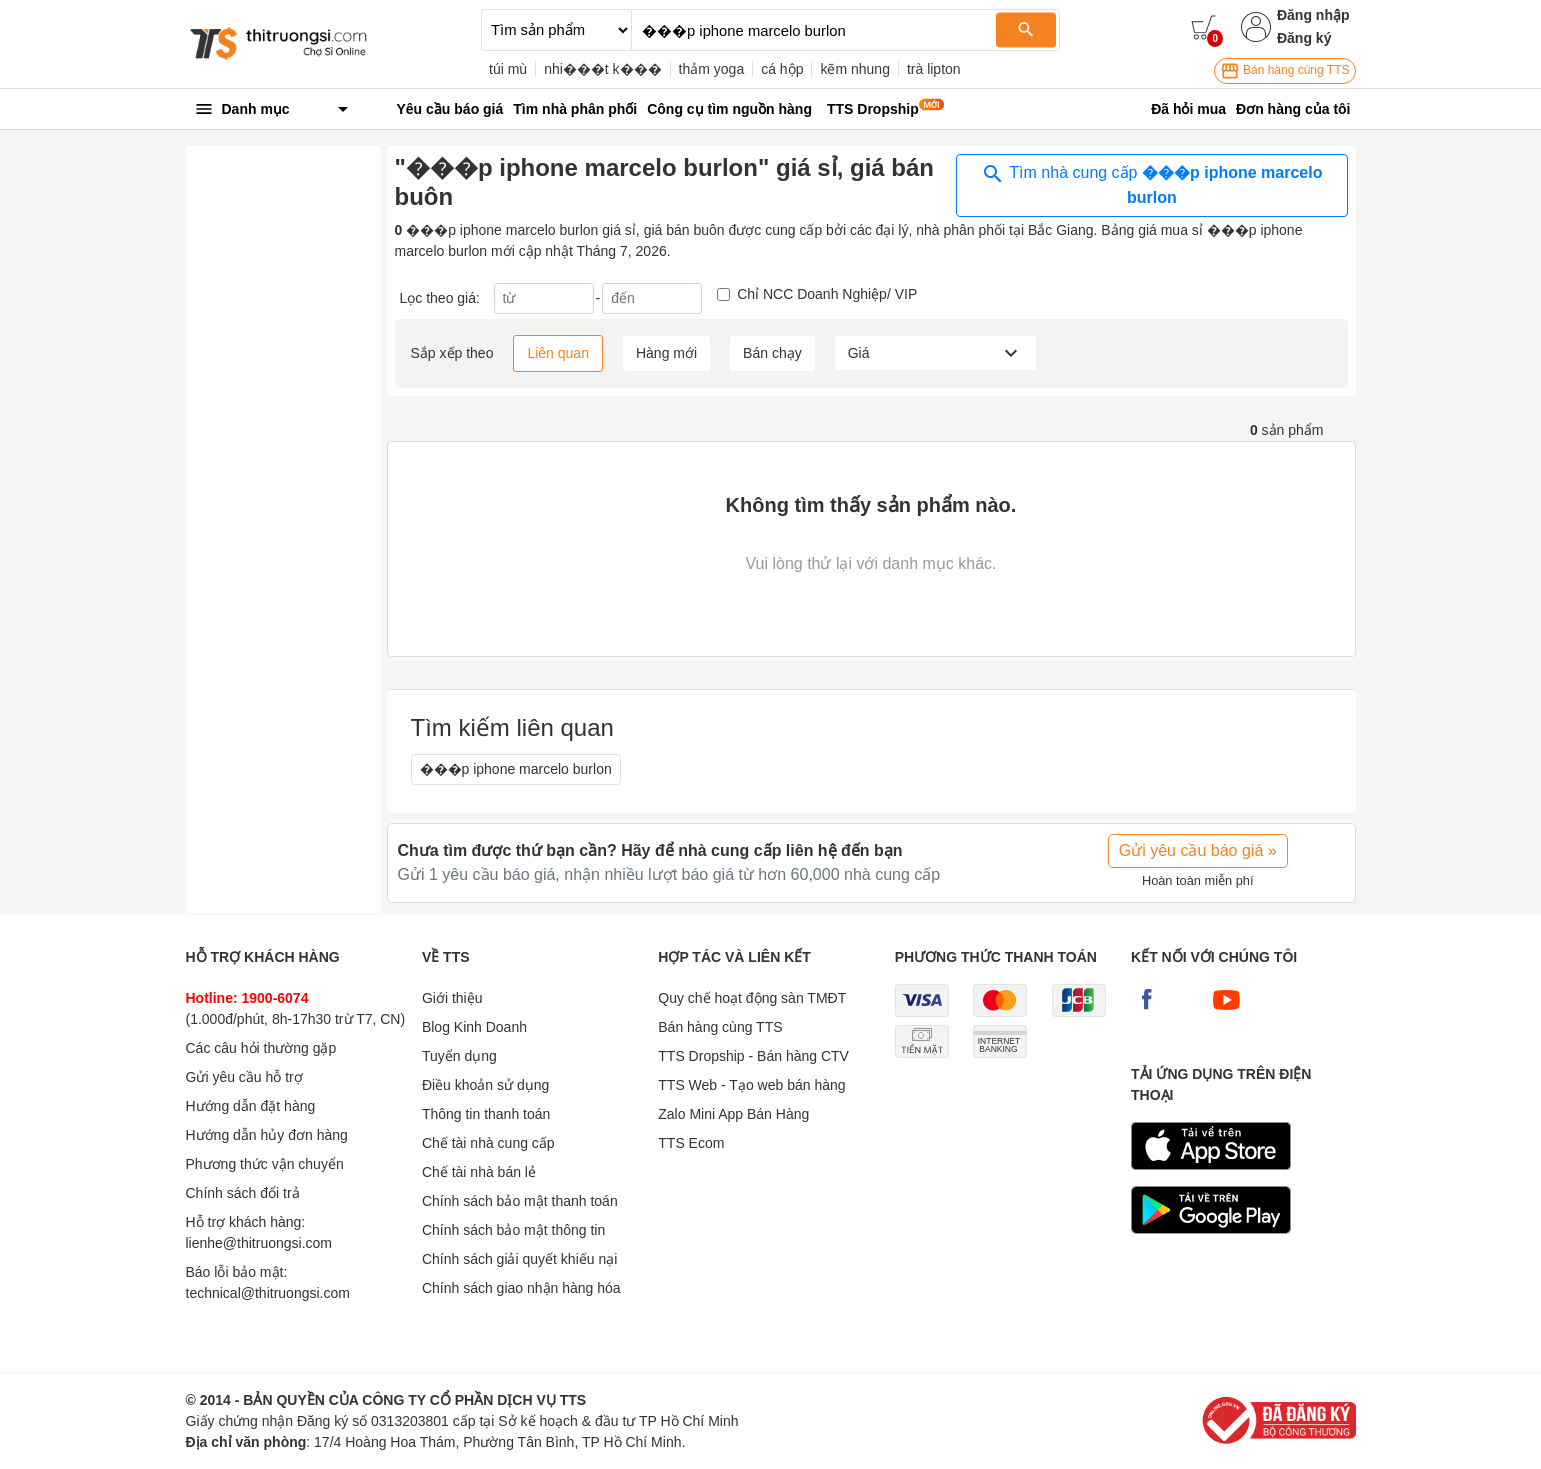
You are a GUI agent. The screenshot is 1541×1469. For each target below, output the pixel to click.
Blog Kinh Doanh (474, 1027)
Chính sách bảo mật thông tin (513, 1230)
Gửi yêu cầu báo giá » (1198, 850)
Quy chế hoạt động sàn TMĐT (752, 998)
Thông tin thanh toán (486, 1114)
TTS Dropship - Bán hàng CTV (753, 1056)
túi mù (508, 69)
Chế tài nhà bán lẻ (479, 1172)
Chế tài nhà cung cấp (488, 1143)
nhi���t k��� (602, 69)
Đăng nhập (1313, 15)
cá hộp (782, 69)
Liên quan (558, 353)
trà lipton (934, 69)
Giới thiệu (452, 998)
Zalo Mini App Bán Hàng (733, 1114)
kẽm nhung (854, 69)
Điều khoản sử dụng (485, 1085)
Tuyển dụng (459, 1056)
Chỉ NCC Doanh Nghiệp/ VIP (827, 294)
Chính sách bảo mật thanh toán (520, 1201)
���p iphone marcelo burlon (516, 769)
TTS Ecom (691, 1143)
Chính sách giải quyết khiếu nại (519, 1259)
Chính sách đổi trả (243, 1193)
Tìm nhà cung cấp (1151, 184)
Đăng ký (1304, 38)
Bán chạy (772, 353)
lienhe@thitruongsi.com (259, 1243)
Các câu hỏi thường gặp (261, 1048)
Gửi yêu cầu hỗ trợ (244, 1077)
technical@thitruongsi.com (268, 1293)
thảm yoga (712, 69)
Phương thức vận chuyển (265, 1164)
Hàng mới (666, 353)
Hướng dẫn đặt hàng (251, 1106)
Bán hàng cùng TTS (1285, 71)
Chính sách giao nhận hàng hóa (521, 1288)
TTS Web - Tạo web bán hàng (751, 1085)
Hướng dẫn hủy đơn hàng (267, 1135)
